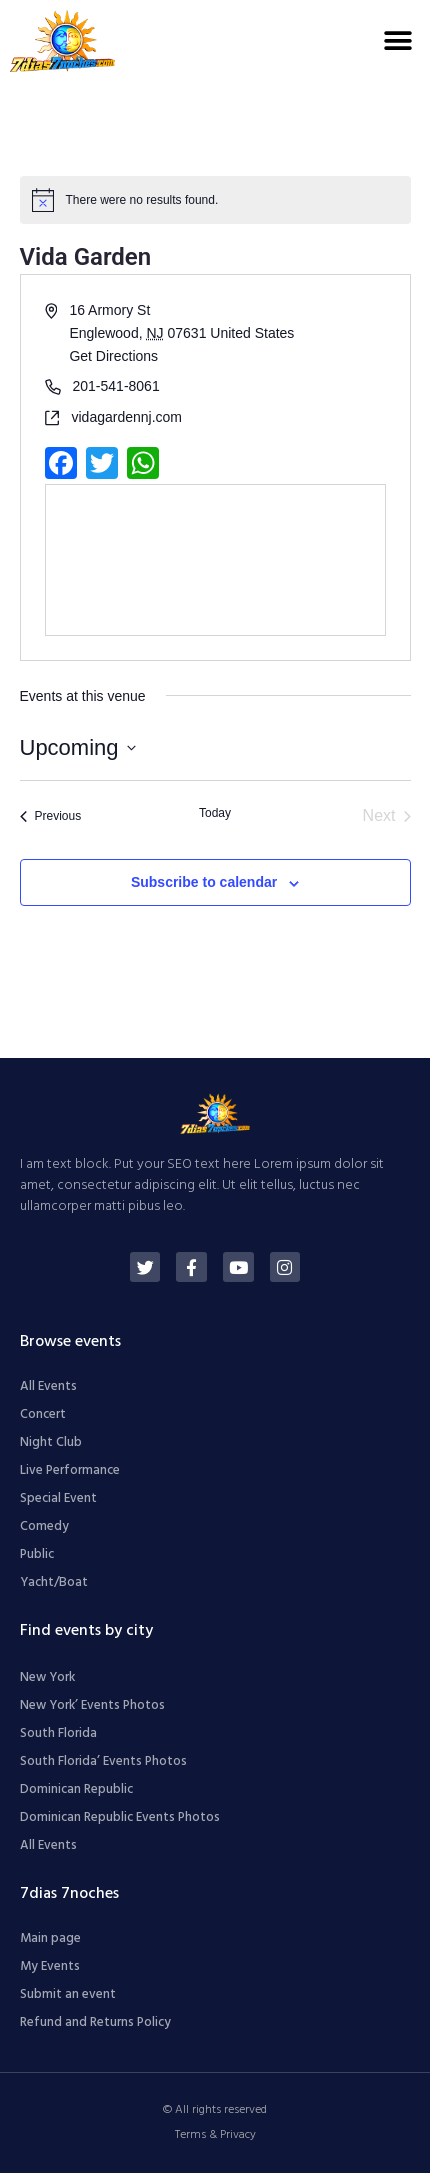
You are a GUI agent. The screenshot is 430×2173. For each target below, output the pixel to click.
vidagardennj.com (127, 417)
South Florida (58, 1733)
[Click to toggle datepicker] (78, 747)
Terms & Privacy (215, 2135)
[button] (397, 40)
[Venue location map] (215, 560)
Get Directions (113, 356)
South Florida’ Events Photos (103, 1761)
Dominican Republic (76, 1789)
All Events (48, 1386)
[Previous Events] (51, 816)
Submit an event (68, 1994)
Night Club (51, 1442)
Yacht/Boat (54, 1582)
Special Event (58, 1498)
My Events (50, 1966)
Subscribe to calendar (204, 882)
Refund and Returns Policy (95, 2022)
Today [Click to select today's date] (215, 813)
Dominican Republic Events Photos (120, 1817)
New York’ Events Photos (92, 1705)
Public (37, 1554)
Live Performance (70, 1470)
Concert (43, 1414)
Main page (50, 1938)
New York (47, 1677)
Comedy (44, 1526)
